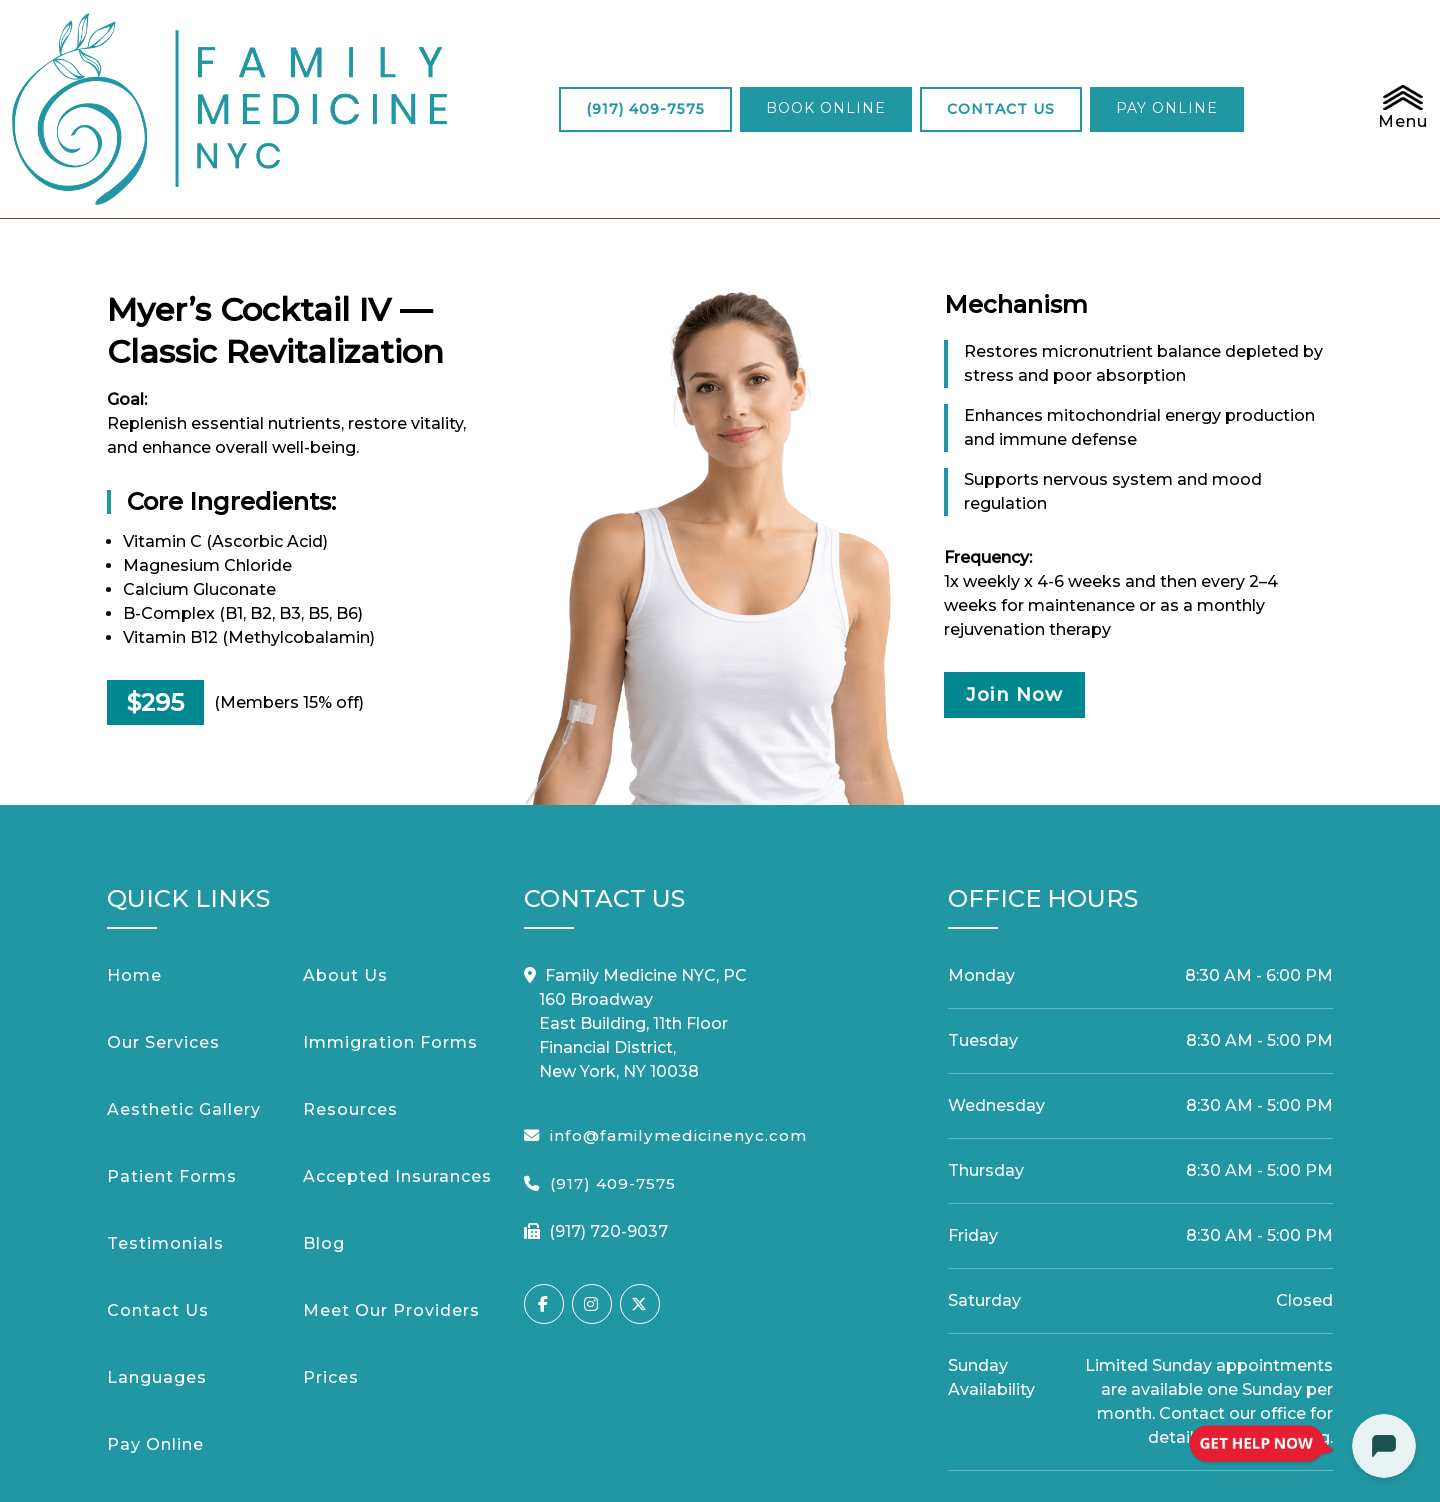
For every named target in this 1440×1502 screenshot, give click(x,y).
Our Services (163, 929)
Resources (350, 996)
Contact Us (158, 1197)
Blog (324, 1130)
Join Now (1032, 585)
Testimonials (165, 1130)
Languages (157, 1264)
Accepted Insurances (397, 1063)
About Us (345, 862)
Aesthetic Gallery (184, 996)
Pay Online (155, 1331)
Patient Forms (172, 1063)
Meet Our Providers (391, 1197)
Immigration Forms (390, 929)
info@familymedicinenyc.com (678, 1022)
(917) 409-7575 (518, 52)
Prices (331, 1264)
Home (134, 862)
